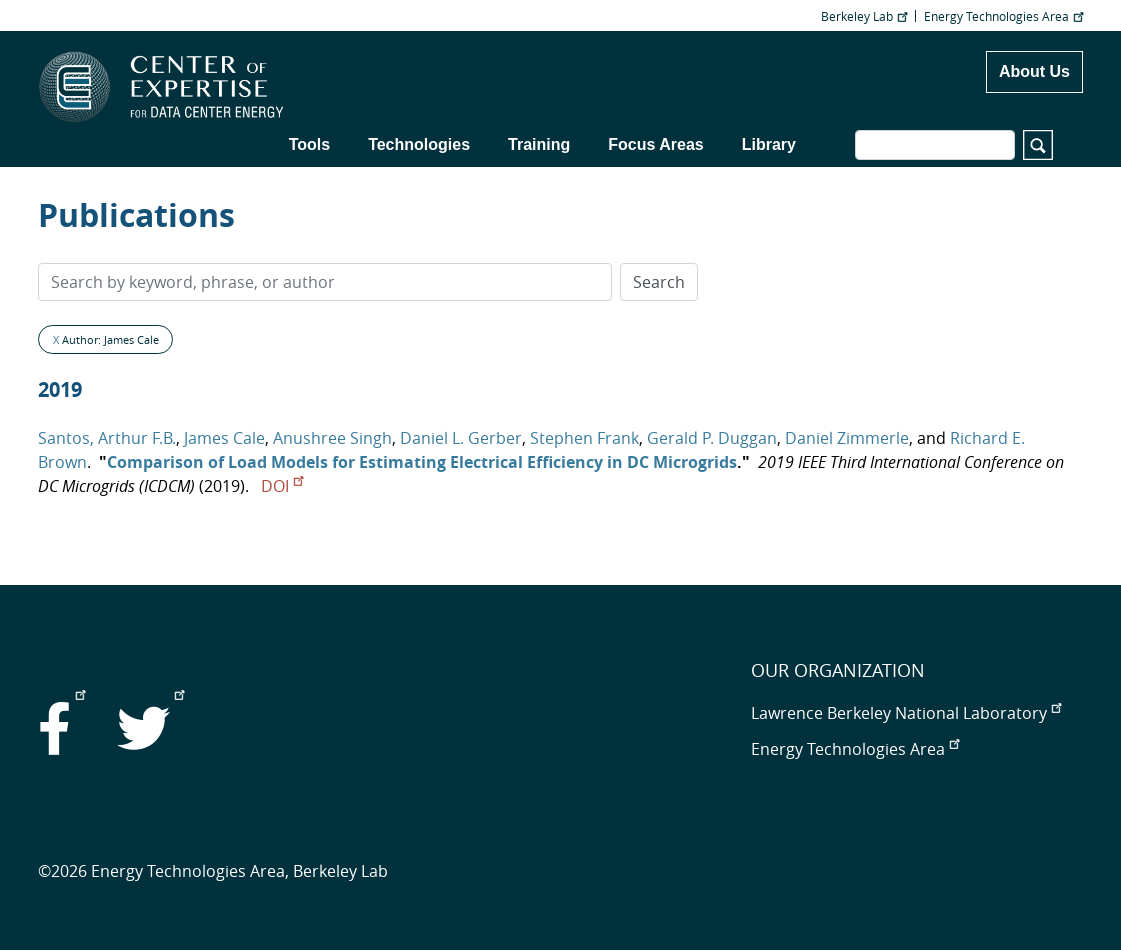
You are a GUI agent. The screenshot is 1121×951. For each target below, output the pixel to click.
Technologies (419, 144)
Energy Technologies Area (1003, 16)
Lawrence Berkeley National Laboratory (906, 713)
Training (539, 144)
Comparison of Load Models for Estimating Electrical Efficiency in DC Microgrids (422, 462)
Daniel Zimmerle (847, 438)
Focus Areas (655, 144)
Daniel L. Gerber (461, 438)
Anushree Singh (332, 438)
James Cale (224, 438)
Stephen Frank (584, 438)
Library (769, 144)
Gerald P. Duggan (712, 438)
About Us (1034, 71)
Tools (309, 144)
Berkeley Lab (864, 16)
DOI (282, 486)
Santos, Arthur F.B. (107, 438)
